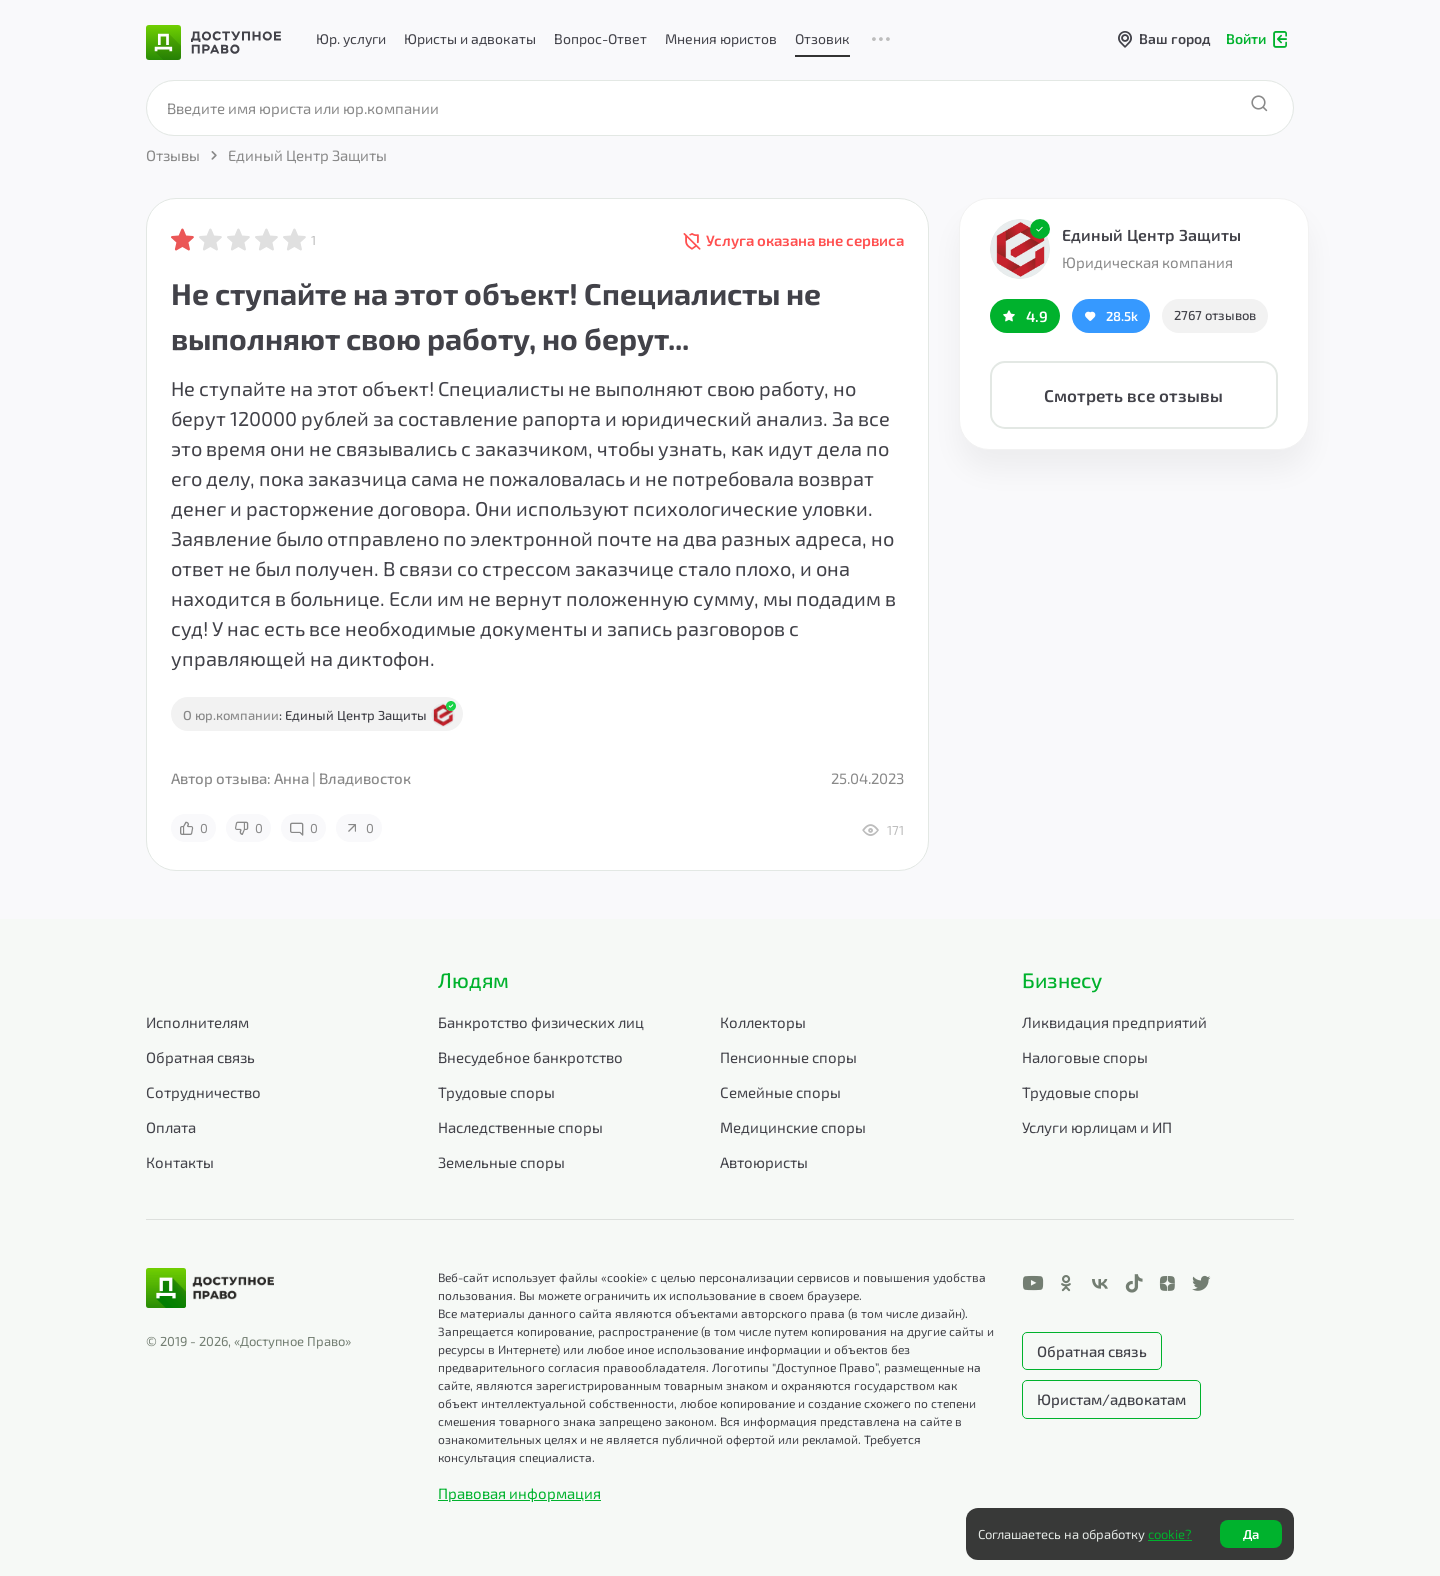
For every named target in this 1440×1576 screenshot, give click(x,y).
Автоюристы (764, 1162)
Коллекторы (763, 1022)
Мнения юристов (721, 38)
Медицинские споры (793, 1127)
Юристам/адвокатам (1111, 1399)
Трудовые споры (496, 1092)
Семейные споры (780, 1092)
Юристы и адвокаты (470, 38)
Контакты (180, 1162)
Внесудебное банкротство (530, 1057)
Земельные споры (501, 1162)
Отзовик (822, 38)
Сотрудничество (203, 1092)
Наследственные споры (520, 1127)
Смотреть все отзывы (1133, 395)
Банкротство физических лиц (541, 1022)
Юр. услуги (351, 38)
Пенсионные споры (788, 1057)
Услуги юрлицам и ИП (1097, 1127)
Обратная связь (200, 1057)
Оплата (171, 1127)
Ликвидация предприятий (1114, 1022)
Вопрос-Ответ (600, 38)
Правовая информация (519, 1493)
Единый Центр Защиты (1151, 234)
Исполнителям (197, 1022)
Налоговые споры (1085, 1057)
